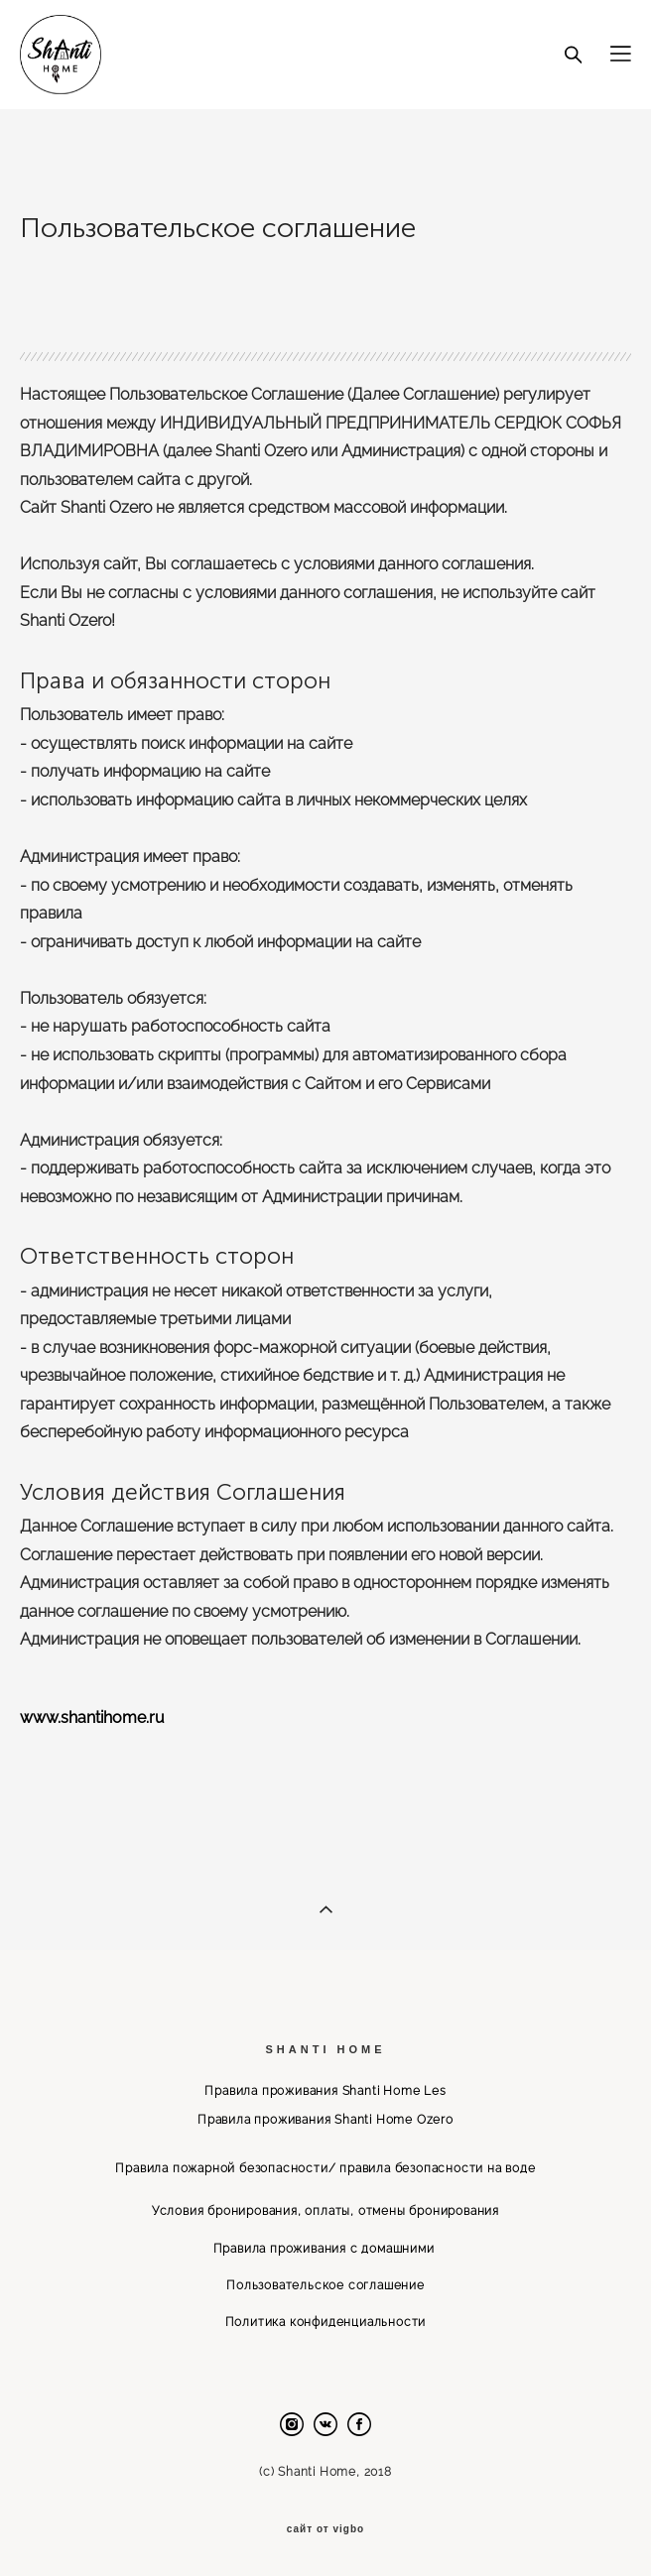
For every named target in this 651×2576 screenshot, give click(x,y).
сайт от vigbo (325, 2529)
